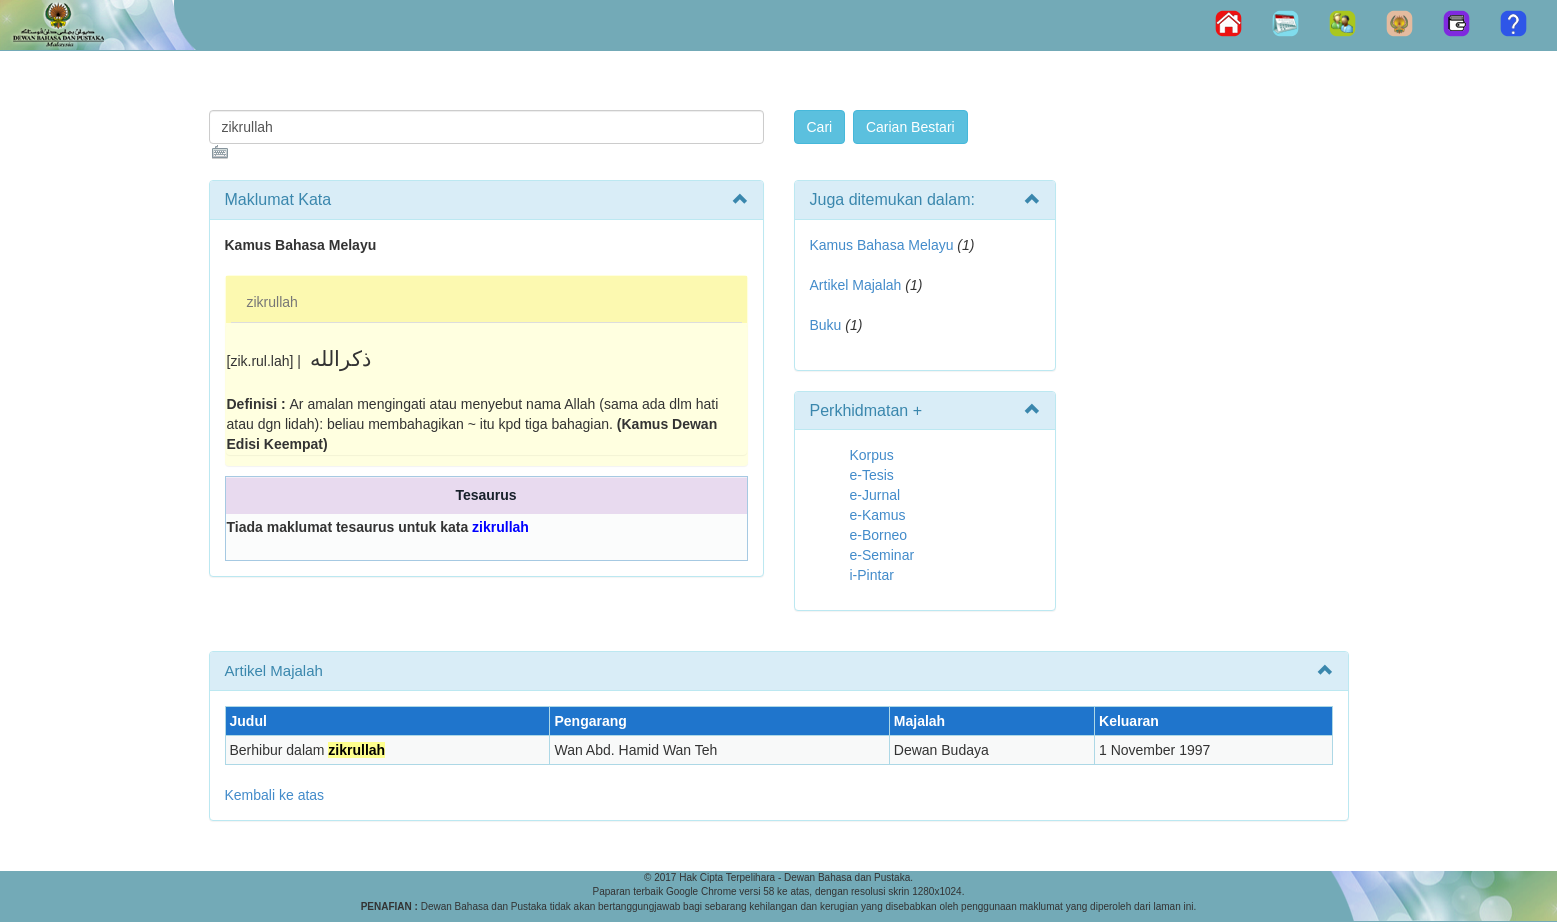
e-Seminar (882, 555)
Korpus (872, 455)
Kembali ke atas (275, 795)
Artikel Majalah (856, 285)
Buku (826, 325)
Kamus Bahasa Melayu (884, 245)
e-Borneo (879, 535)
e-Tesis (872, 475)
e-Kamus (878, 515)
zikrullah (272, 302)
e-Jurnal (875, 495)
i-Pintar (872, 575)
